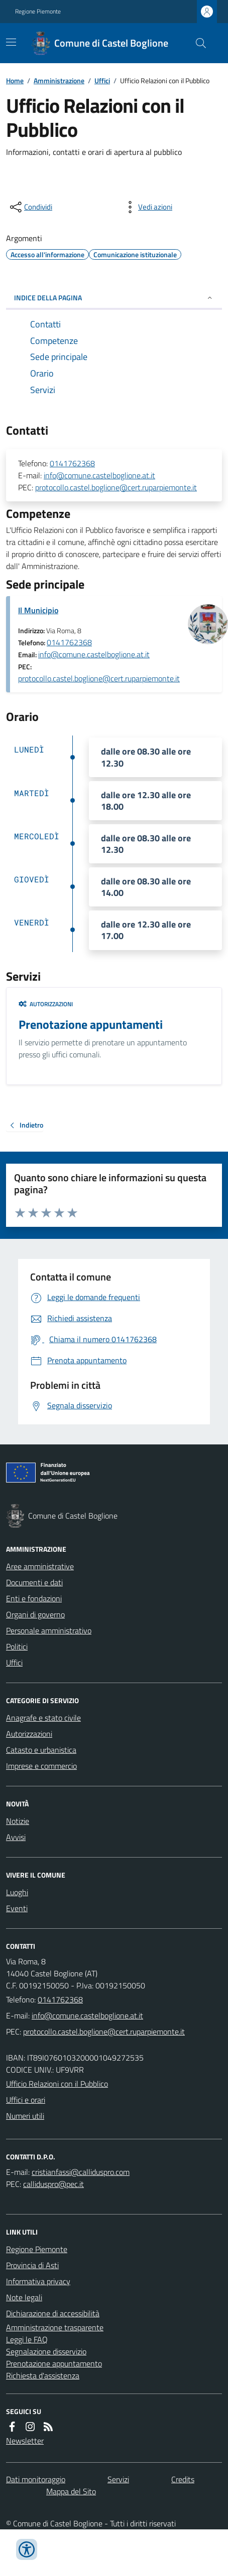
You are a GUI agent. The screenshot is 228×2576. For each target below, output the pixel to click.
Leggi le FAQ (27, 2339)
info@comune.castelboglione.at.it (99, 475)
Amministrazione (59, 80)
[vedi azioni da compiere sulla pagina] (147, 207)
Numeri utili (25, 2116)
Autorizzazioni (46, 1004)
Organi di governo (35, 1614)
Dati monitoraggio (35, 2479)
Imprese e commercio (41, 1766)
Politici (17, 1646)
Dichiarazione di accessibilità (52, 2313)
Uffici (102, 80)
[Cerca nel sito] (197, 43)
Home (15, 80)
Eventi (17, 1908)
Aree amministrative (40, 1566)
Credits (182, 2479)
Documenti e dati (34, 1582)
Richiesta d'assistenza (42, 2375)
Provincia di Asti (32, 2265)
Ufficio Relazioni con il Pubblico (57, 2084)
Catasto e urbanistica (41, 1750)
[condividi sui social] (30, 207)
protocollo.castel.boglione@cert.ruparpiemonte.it (116, 487)
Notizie (17, 1821)
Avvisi (16, 1837)
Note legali (24, 2297)
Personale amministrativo (48, 1630)
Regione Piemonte (38, 11)
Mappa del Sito (71, 2491)
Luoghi (17, 1892)
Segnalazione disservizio (46, 2351)
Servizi (118, 2479)
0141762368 (72, 463)
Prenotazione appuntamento (54, 2363)
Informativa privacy (38, 2281)
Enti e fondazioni (34, 1598)
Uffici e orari (25, 2100)
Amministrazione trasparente (54, 2327)
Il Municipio (38, 610)
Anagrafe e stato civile (43, 1718)
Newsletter (25, 2441)
